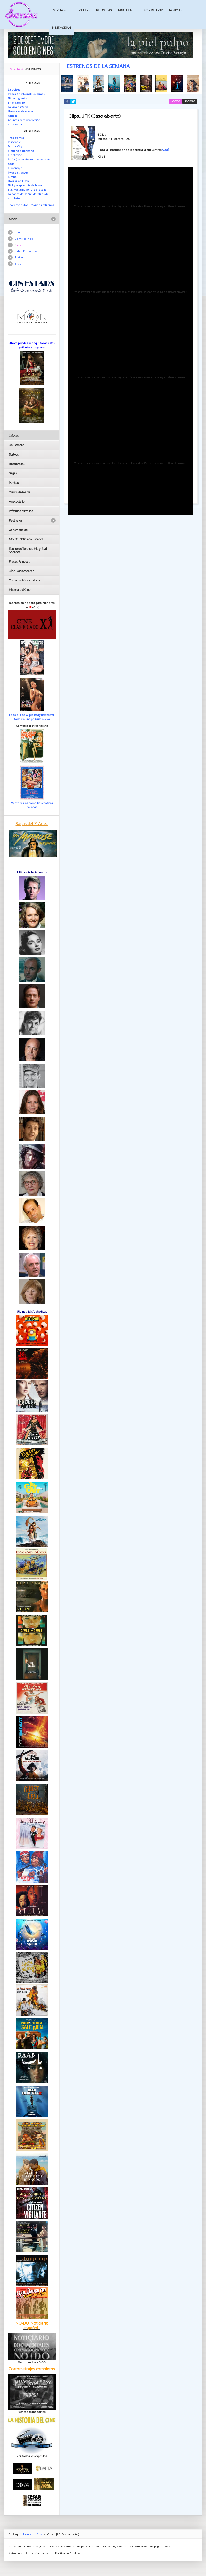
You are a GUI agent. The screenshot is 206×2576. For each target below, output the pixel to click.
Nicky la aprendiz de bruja (25, 185)
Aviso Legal (16, 2553)
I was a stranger (18, 172)
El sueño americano (21, 150)
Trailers (83, 10)
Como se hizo (24, 238)
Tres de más (16, 137)
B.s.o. (18, 263)
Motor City (15, 146)
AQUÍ (165, 150)
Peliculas (104, 10)
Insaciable (14, 142)
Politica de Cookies (67, 2553)
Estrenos (59, 10)
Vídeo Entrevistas (26, 251)
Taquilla (125, 10)
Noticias (175, 10)
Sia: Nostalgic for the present (27, 189)
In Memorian (61, 27)
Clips (18, 245)
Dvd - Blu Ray (152, 10)
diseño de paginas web (155, 2546)
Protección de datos (39, 2553)
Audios (19, 232)
